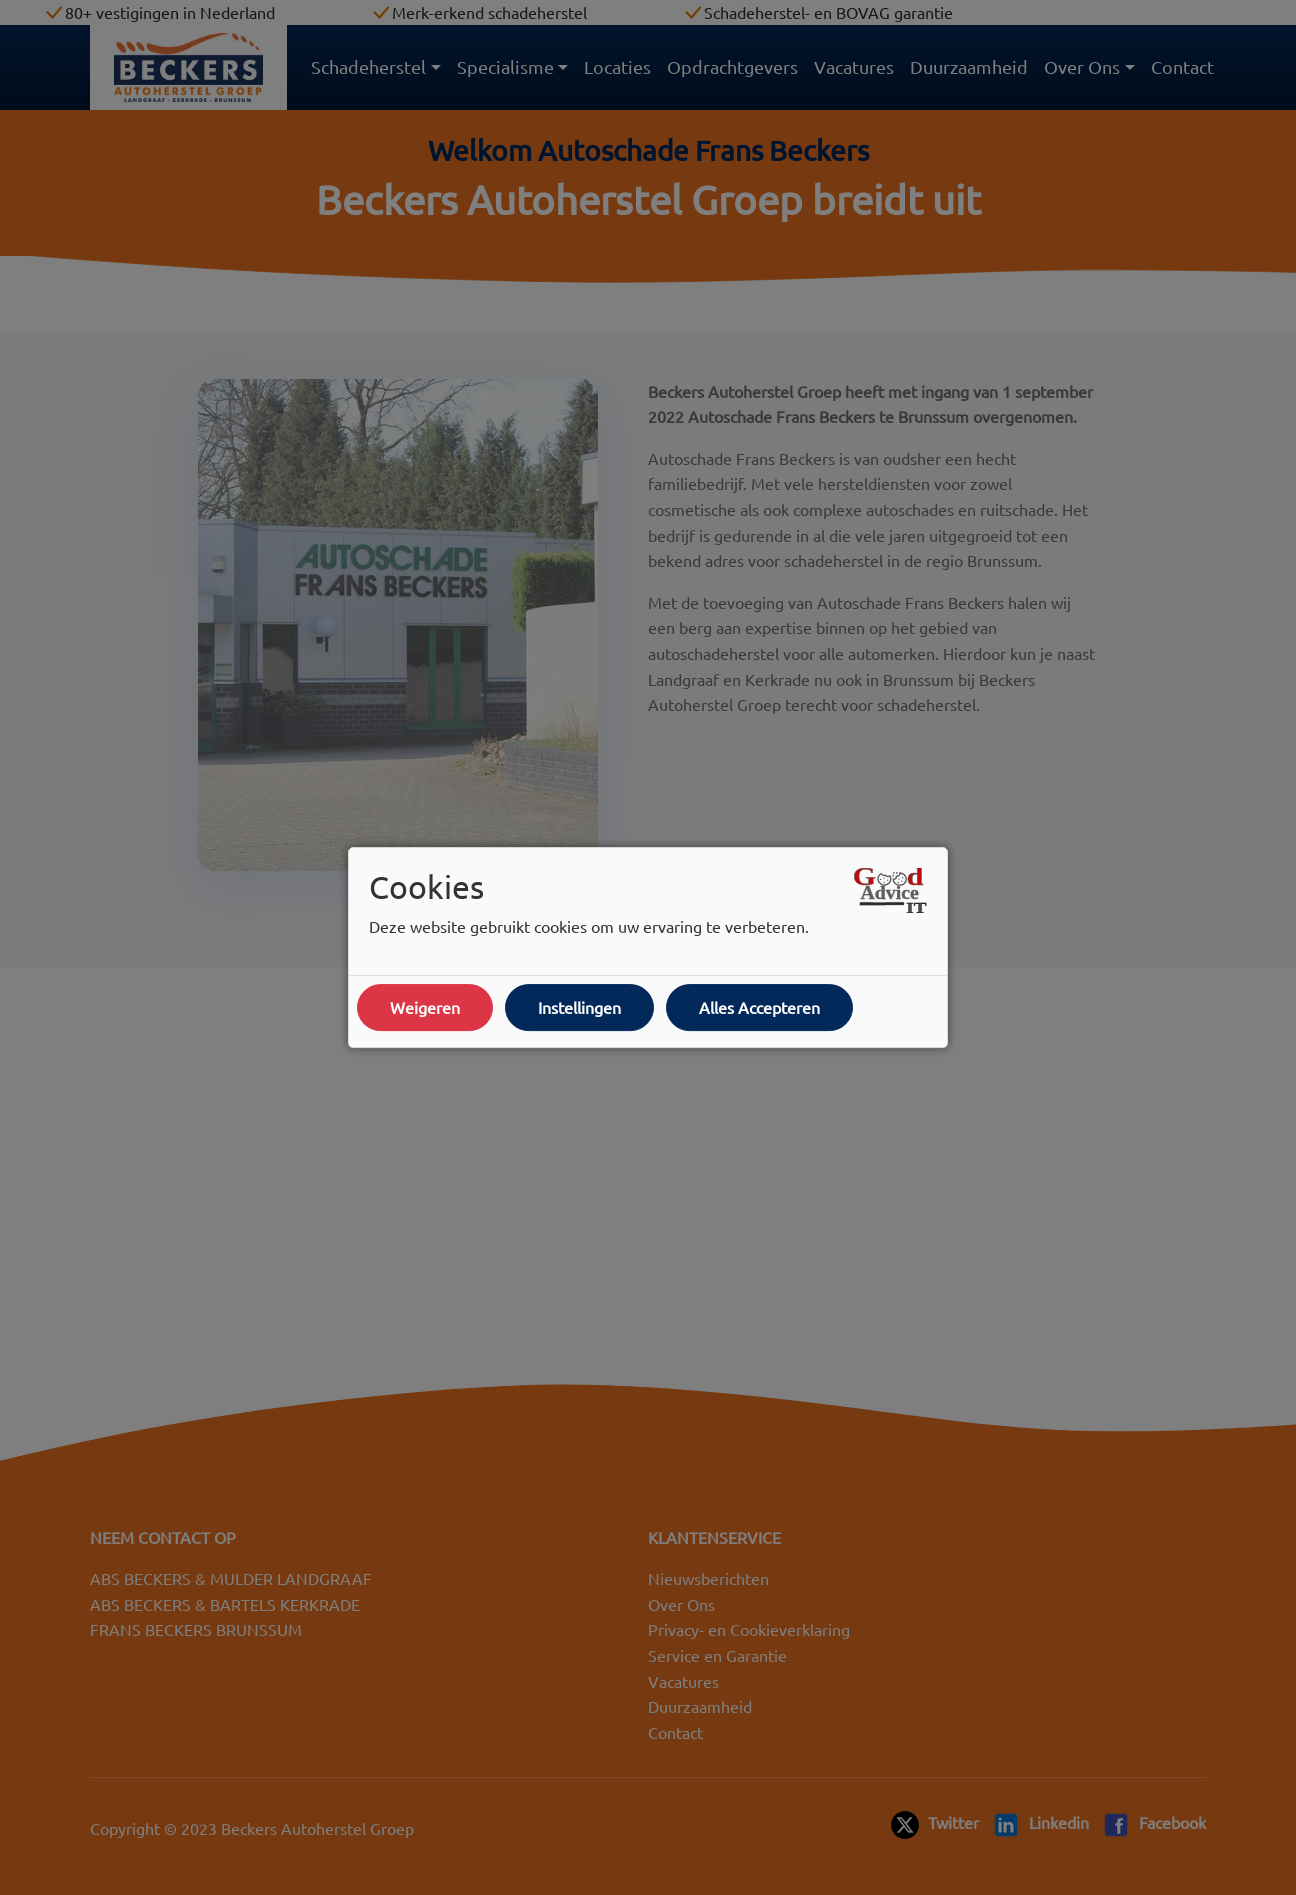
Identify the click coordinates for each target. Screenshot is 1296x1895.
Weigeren (425, 1007)
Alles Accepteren (759, 1007)
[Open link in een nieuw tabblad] (890, 890)
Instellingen (579, 1007)
